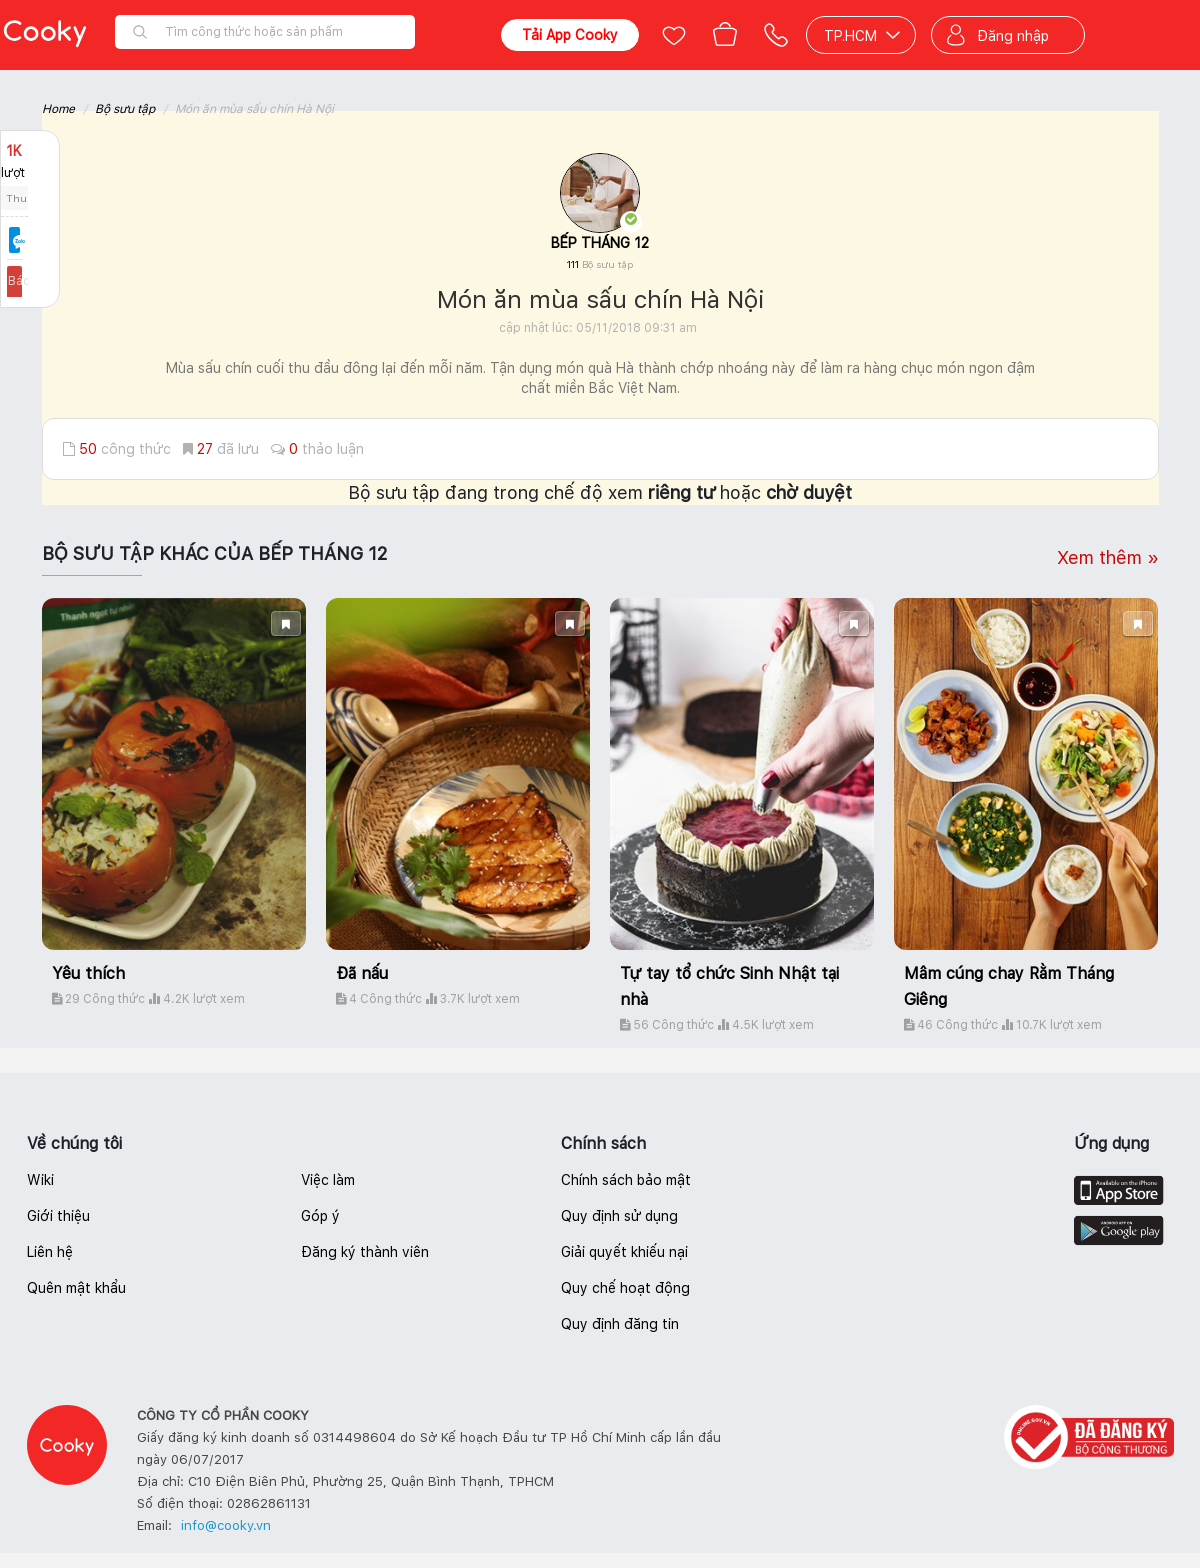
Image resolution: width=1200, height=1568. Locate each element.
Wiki (40, 1180)
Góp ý (320, 1216)
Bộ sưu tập (125, 109)
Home (58, 109)
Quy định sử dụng (619, 1216)
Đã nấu (362, 973)
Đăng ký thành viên (365, 1252)
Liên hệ (50, 1252)
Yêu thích (88, 973)
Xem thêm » (1108, 557)
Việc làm (328, 1180)
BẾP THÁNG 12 (600, 243)
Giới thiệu (58, 1216)
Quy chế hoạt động (625, 1288)
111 (600, 264)
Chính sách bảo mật (626, 1180)
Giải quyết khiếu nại (624, 1252)
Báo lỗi (30, 281)
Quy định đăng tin (620, 1324)
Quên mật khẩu (76, 1288)
